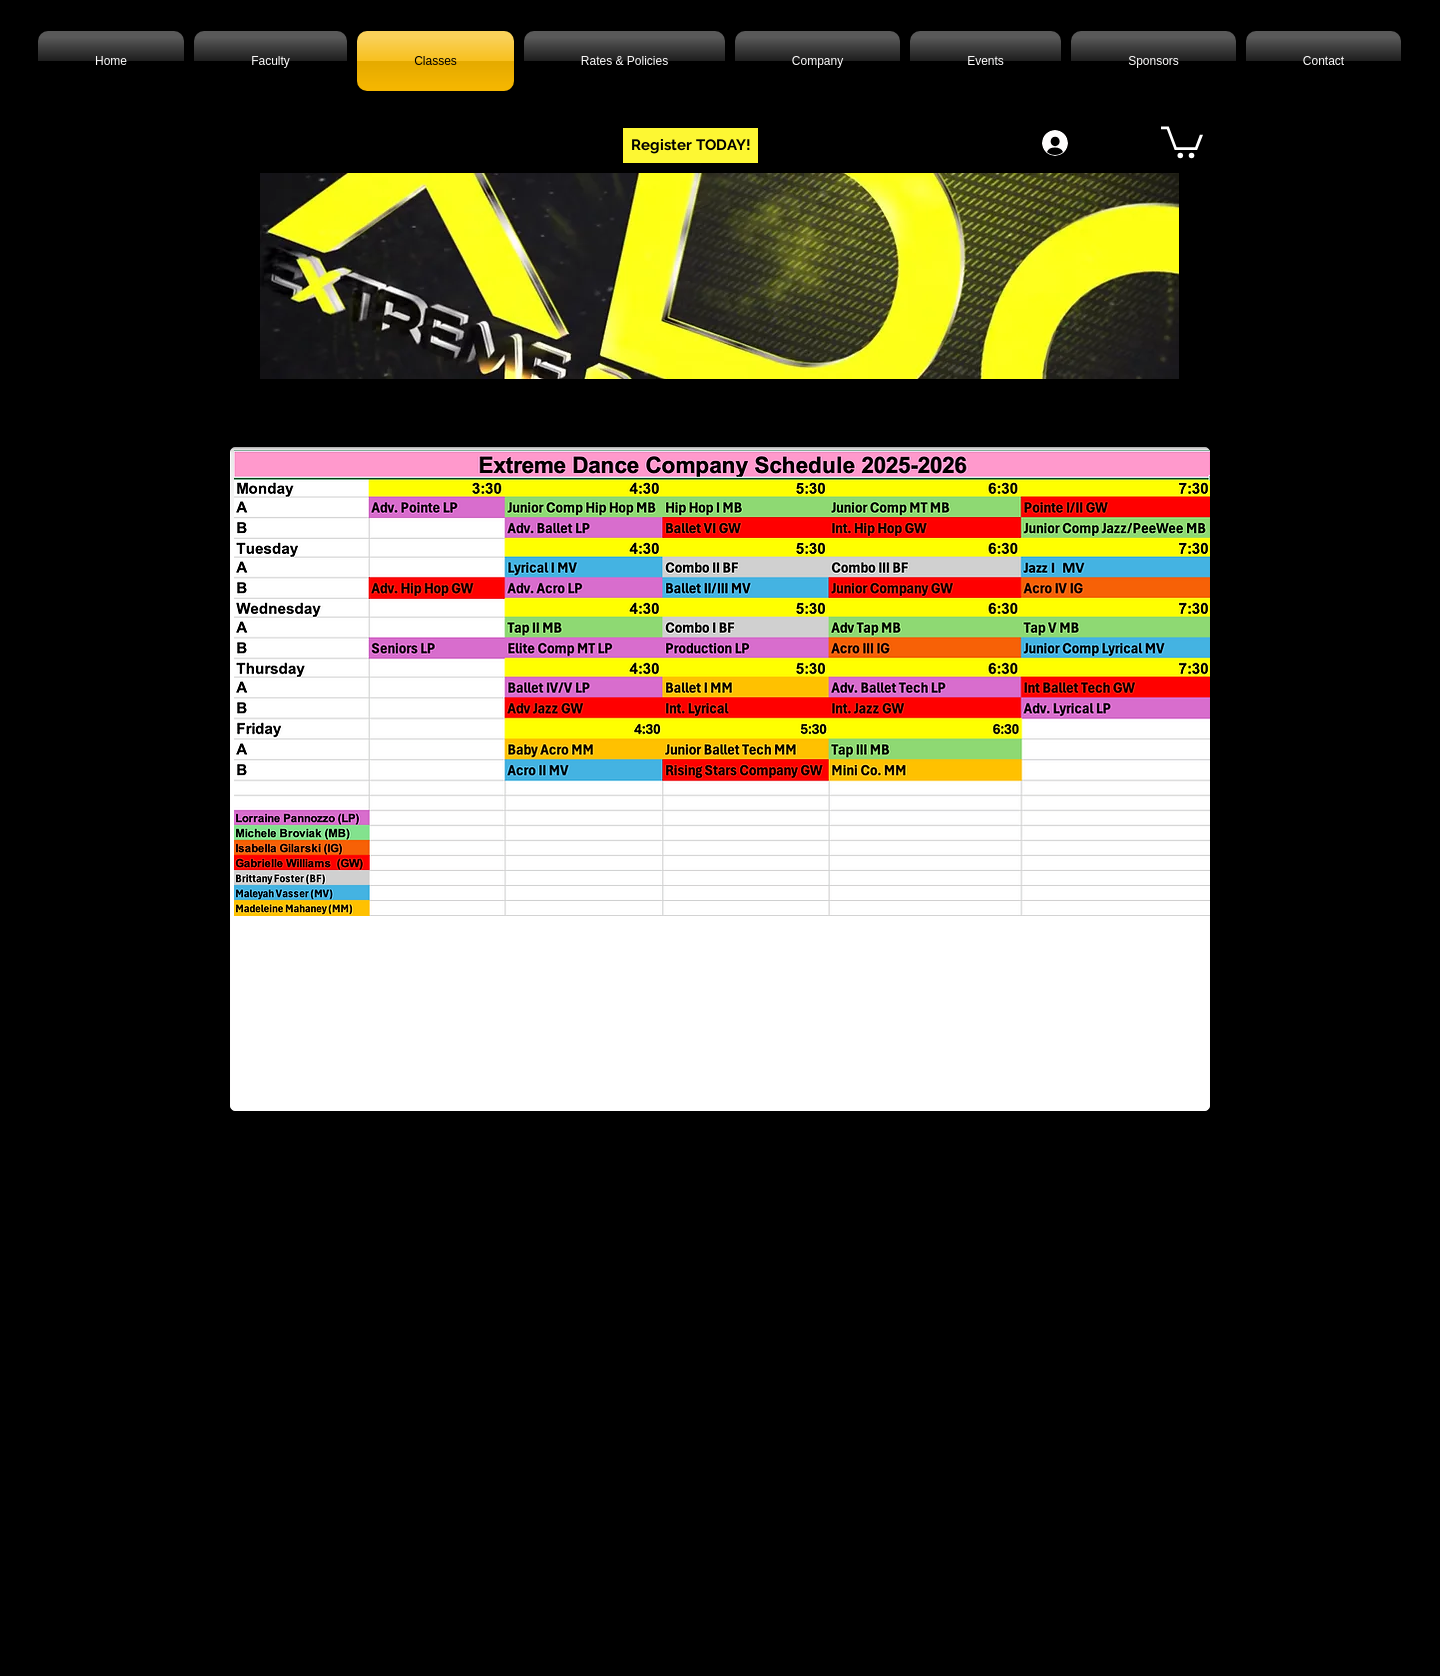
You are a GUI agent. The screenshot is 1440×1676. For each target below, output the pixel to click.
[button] (1182, 140)
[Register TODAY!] (690, 145)
